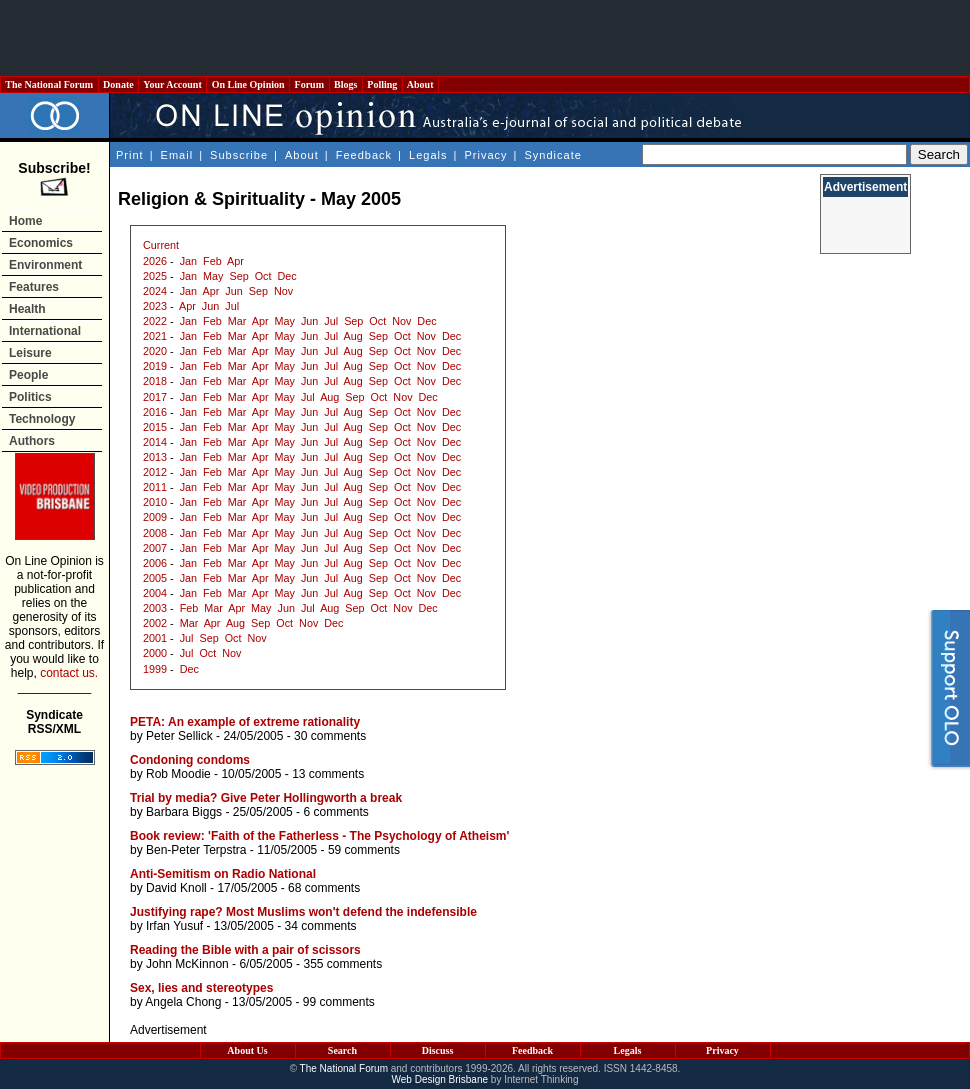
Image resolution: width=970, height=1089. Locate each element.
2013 (155, 457)
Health (27, 309)
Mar (237, 321)
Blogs (346, 84)
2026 (155, 261)
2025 (155, 276)
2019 (155, 366)
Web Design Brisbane (440, 1079)
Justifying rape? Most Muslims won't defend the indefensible (303, 912)
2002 (155, 623)
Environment (45, 265)
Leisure (30, 353)
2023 (155, 306)
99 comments (339, 1002)
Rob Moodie (178, 774)
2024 (155, 291)
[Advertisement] (485, 38)
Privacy (485, 155)
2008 (155, 533)
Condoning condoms (190, 760)
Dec (286, 276)
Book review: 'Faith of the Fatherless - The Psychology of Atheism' (319, 836)
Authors (32, 441)
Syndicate (553, 155)
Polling (382, 84)
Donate (119, 84)
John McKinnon (187, 964)
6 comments (335, 812)
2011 (155, 487)
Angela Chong (183, 1002)
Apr (235, 261)
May (213, 276)
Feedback (364, 155)
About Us (247, 1050)
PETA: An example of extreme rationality (245, 722)
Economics (41, 243)
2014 (155, 442)
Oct (263, 276)
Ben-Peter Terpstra (196, 850)
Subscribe (239, 155)
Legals (428, 155)
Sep (238, 276)
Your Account (172, 84)
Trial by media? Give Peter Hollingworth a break (266, 798)
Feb (212, 261)
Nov (283, 291)
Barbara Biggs (184, 812)
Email (177, 155)
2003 (155, 608)
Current (161, 245)
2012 (155, 472)
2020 (155, 351)
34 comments (321, 926)
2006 (155, 563)
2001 (155, 638)
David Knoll (176, 888)
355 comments (342, 964)
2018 (155, 381)
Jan (188, 261)
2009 (155, 517)
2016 (155, 412)
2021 (155, 336)
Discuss (438, 1050)
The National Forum (49, 84)
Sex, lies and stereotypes (201, 988)
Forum (309, 84)
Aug (353, 336)
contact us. (69, 673)
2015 (155, 427)
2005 (155, 578)
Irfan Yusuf (174, 926)
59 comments (364, 850)
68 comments (324, 888)
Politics (30, 397)
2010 (155, 502)
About (420, 84)
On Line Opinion (248, 84)
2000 (155, 653)
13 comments (328, 774)
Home (25, 221)
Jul (232, 306)
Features (34, 287)
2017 (155, 397)
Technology (42, 419)
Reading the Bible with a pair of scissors (245, 950)
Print (130, 155)
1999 (155, 669)
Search (342, 1050)
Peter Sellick (179, 736)
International (45, 331)
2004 (155, 593)
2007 (155, 548)
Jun (233, 291)
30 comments (330, 736)
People (28, 375)
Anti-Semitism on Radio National (223, 874)
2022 (155, 321)
